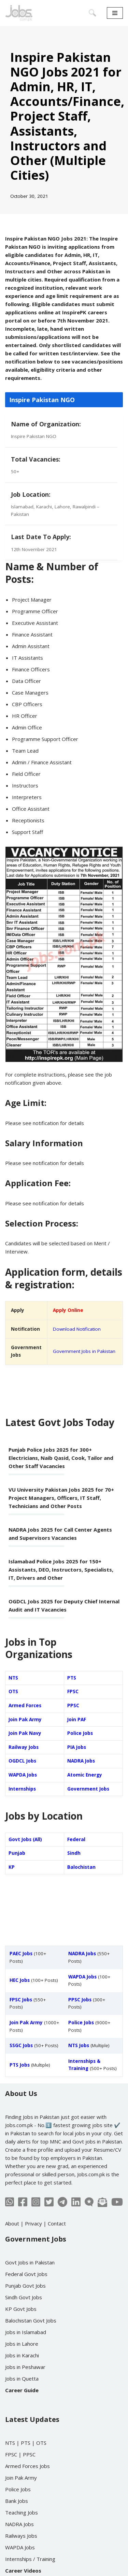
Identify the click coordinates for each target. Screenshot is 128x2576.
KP (12, 1867)
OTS (13, 1691)
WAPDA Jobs (23, 1775)
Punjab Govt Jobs (25, 2285)
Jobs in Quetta (22, 2378)
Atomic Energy (84, 1775)
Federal (76, 1839)
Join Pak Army (25, 1719)
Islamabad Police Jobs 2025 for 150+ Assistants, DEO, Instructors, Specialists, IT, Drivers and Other (61, 1569)
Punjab (17, 1853)
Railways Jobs (21, 2535)
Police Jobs (80, 1733)
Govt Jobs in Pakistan (30, 2262)
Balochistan (81, 1867)
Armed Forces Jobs (27, 2466)
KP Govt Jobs (21, 2308)
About (12, 2223)
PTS (71, 1678)
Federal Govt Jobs (26, 2274)
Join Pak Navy (25, 1733)
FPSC (73, 1691)
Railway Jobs (24, 1747)
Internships (22, 1789)
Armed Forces (25, 1705)
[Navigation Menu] (115, 13)
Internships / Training (30, 2559)
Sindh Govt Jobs (23, 2297)
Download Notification (77, 1329)
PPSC (73, 1705)
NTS (13, 1678)
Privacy (33, 2223)
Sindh (74, 1853)
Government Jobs (88, 1789)
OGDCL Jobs (22, 1761)
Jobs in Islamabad (25, 2332)
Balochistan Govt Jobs (30, 2320)
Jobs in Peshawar (25, 2366)
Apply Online (68, 1310)
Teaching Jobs (21, 2512)
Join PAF (76, 1719)
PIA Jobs (76, 1747)
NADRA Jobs (81, 1761)
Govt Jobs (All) (25, 1839)
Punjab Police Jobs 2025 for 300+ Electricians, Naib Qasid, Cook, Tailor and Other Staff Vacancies (61, 1457)
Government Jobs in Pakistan (84, 1351)
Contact (57, 2223)
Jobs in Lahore (21, 2343)
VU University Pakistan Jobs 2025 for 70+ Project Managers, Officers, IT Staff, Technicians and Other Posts (61, 1497)
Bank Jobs (16, 2500)
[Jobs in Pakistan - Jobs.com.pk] (18, 13)
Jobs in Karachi (22, 2355)
